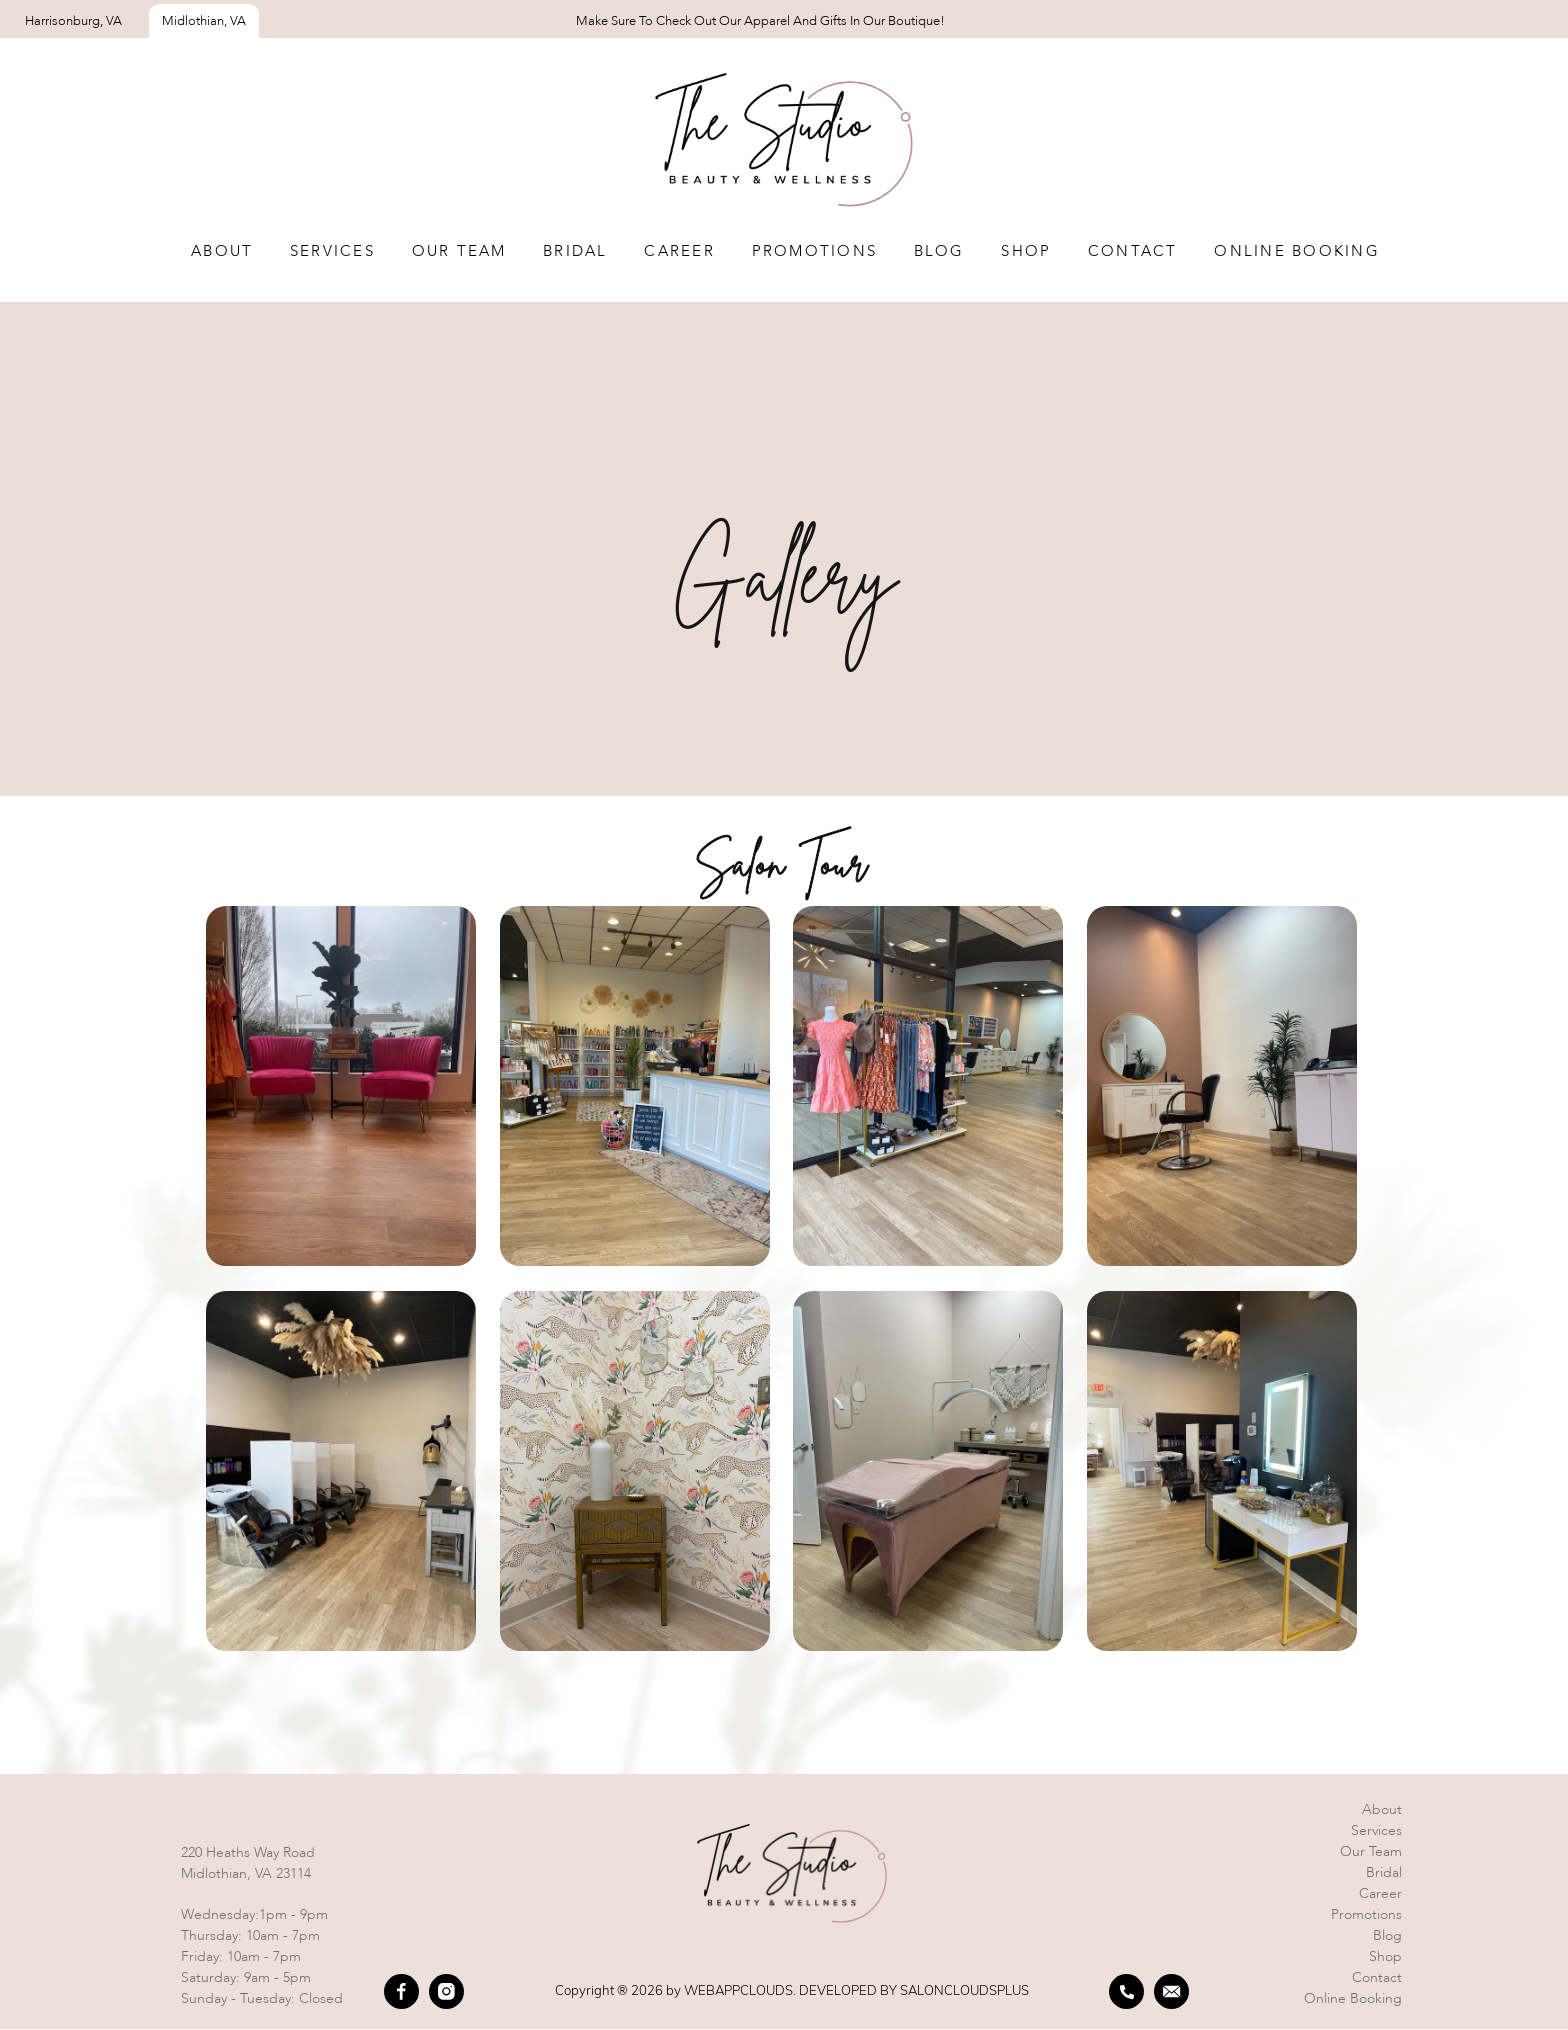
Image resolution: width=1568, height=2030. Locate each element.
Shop (1026, 252)
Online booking (1353, 1999)
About (222, 252)
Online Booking (1297, 252)
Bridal (575, 252)
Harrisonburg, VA (73, 21)
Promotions (815, 252)
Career (679, 252)
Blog (939, 252)
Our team (459, 252)
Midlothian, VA (204, 21)
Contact (1133, 252)
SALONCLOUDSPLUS (964, 1991)
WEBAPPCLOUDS (738, 1991)
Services (332, 252)
